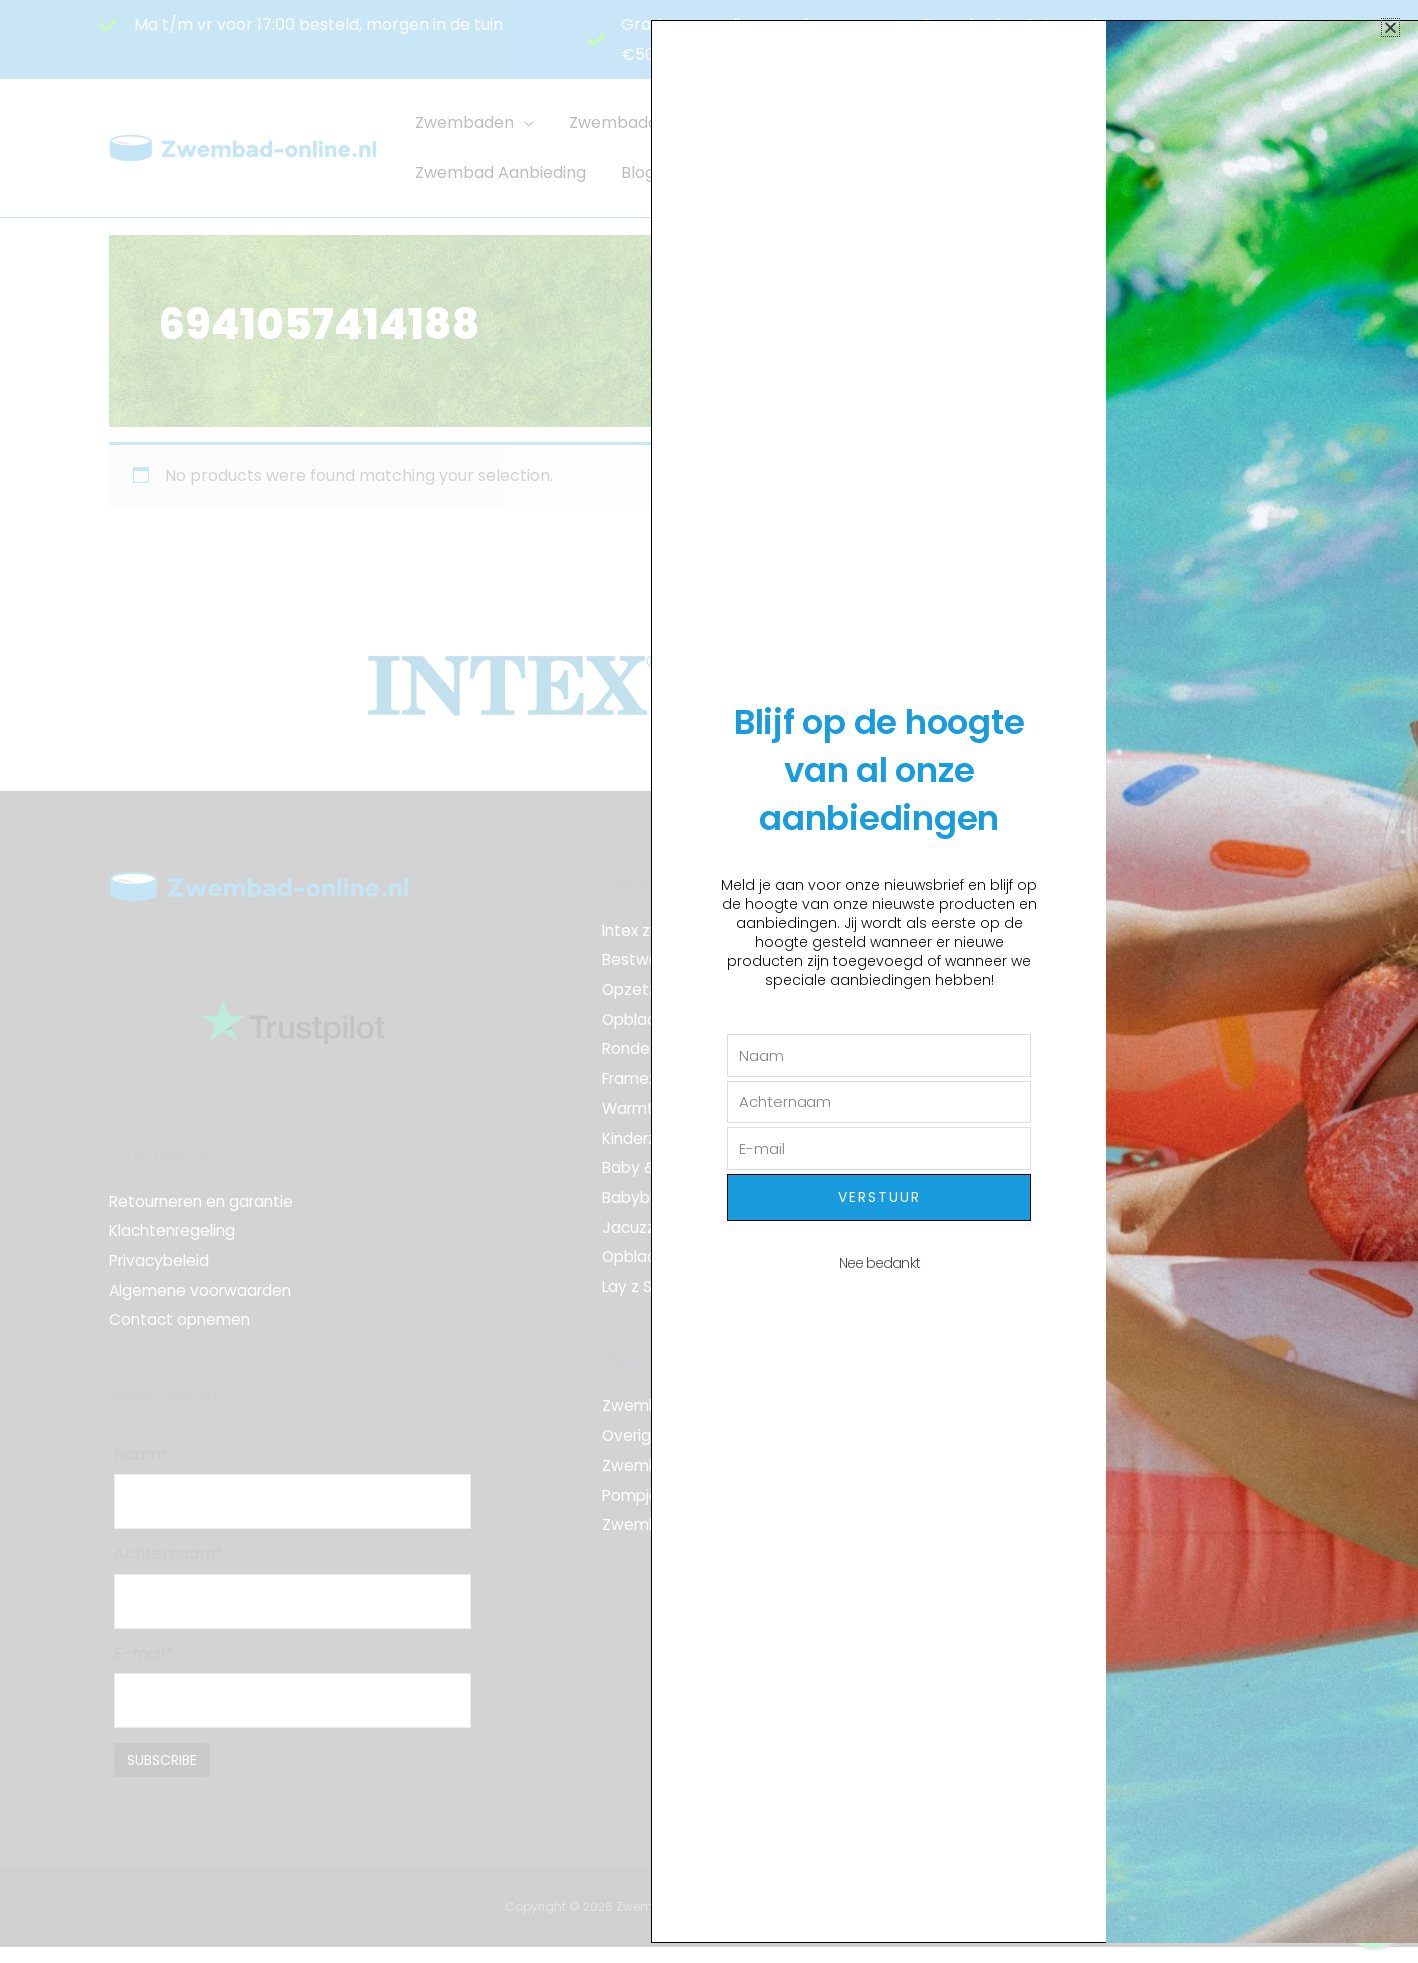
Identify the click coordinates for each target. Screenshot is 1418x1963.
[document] (709, 981)
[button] (1390, 27)
